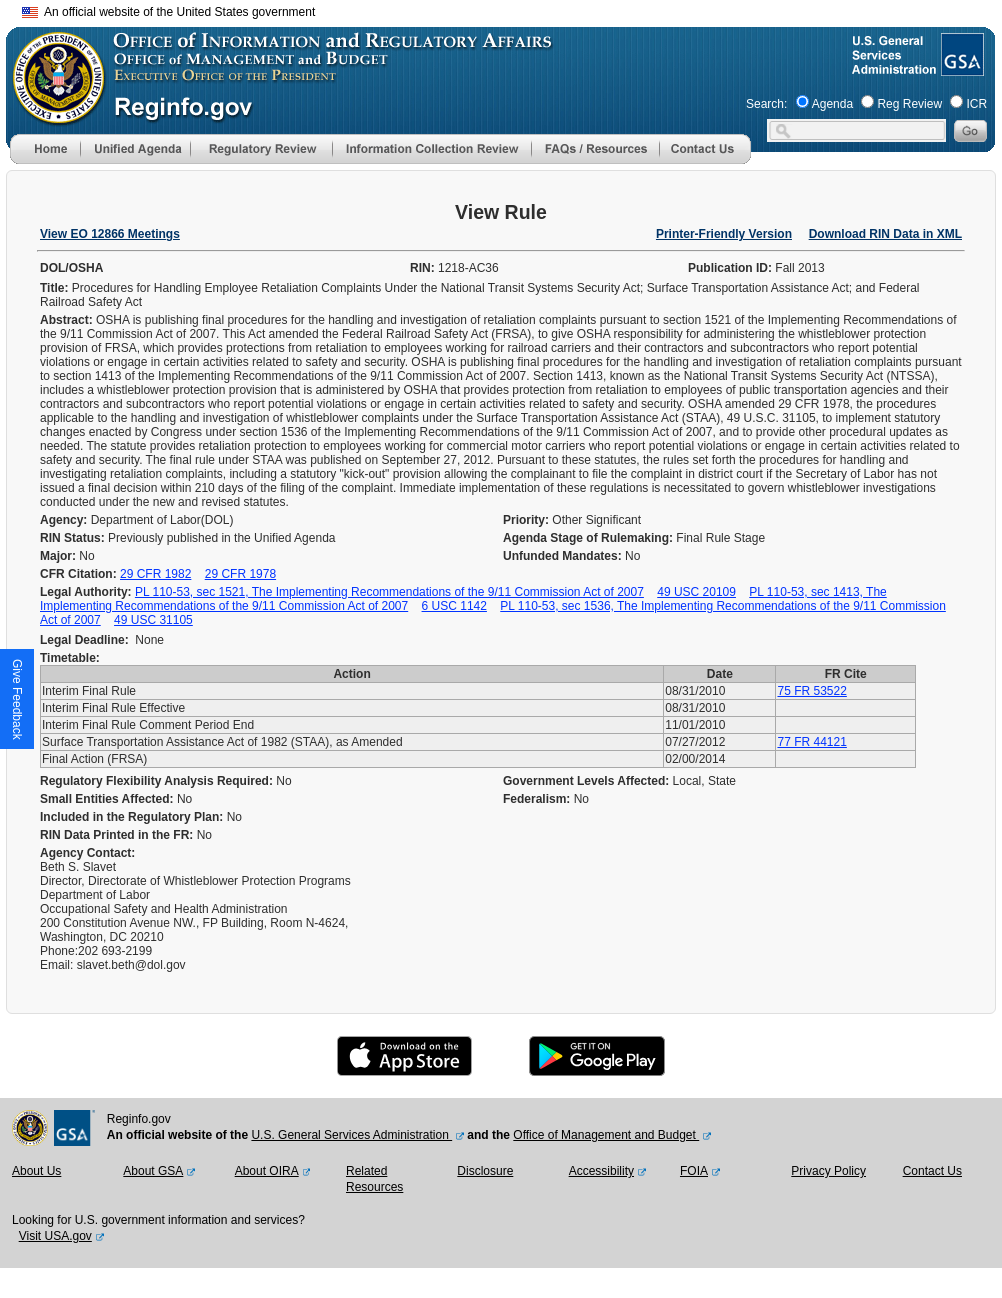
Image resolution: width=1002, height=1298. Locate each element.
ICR (976, 104)
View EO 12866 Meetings (110, 234)
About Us (36, 1171)
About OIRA (267, 1171)
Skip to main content (513, 9)
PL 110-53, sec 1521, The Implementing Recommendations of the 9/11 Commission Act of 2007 (389, 592)
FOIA (694, 1171)
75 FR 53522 (811, 691)
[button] (135, 149)
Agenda (832, 104)
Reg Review (909, 104)
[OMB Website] (52, 115)
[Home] (45, 160)
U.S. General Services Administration (351, 1135)
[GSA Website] (960, 68)
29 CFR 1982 (155, 574)
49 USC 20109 (696, 592)
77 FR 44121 (811, 742)
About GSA (153, 1171)
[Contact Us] (705, 160)
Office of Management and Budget (606, 1135)
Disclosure (485, 1171)
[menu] (135, 149)
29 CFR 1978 (240, 574)
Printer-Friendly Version (724, 234)
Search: (766, 104)
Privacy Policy (828, 1171)
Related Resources (374, 1179)
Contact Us (932, 1171)
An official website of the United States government (168, 12)
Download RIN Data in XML (885, 234)
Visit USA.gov (55, 1236)
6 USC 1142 (454, 606)
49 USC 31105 (153, 620)
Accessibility (601, 1171)
